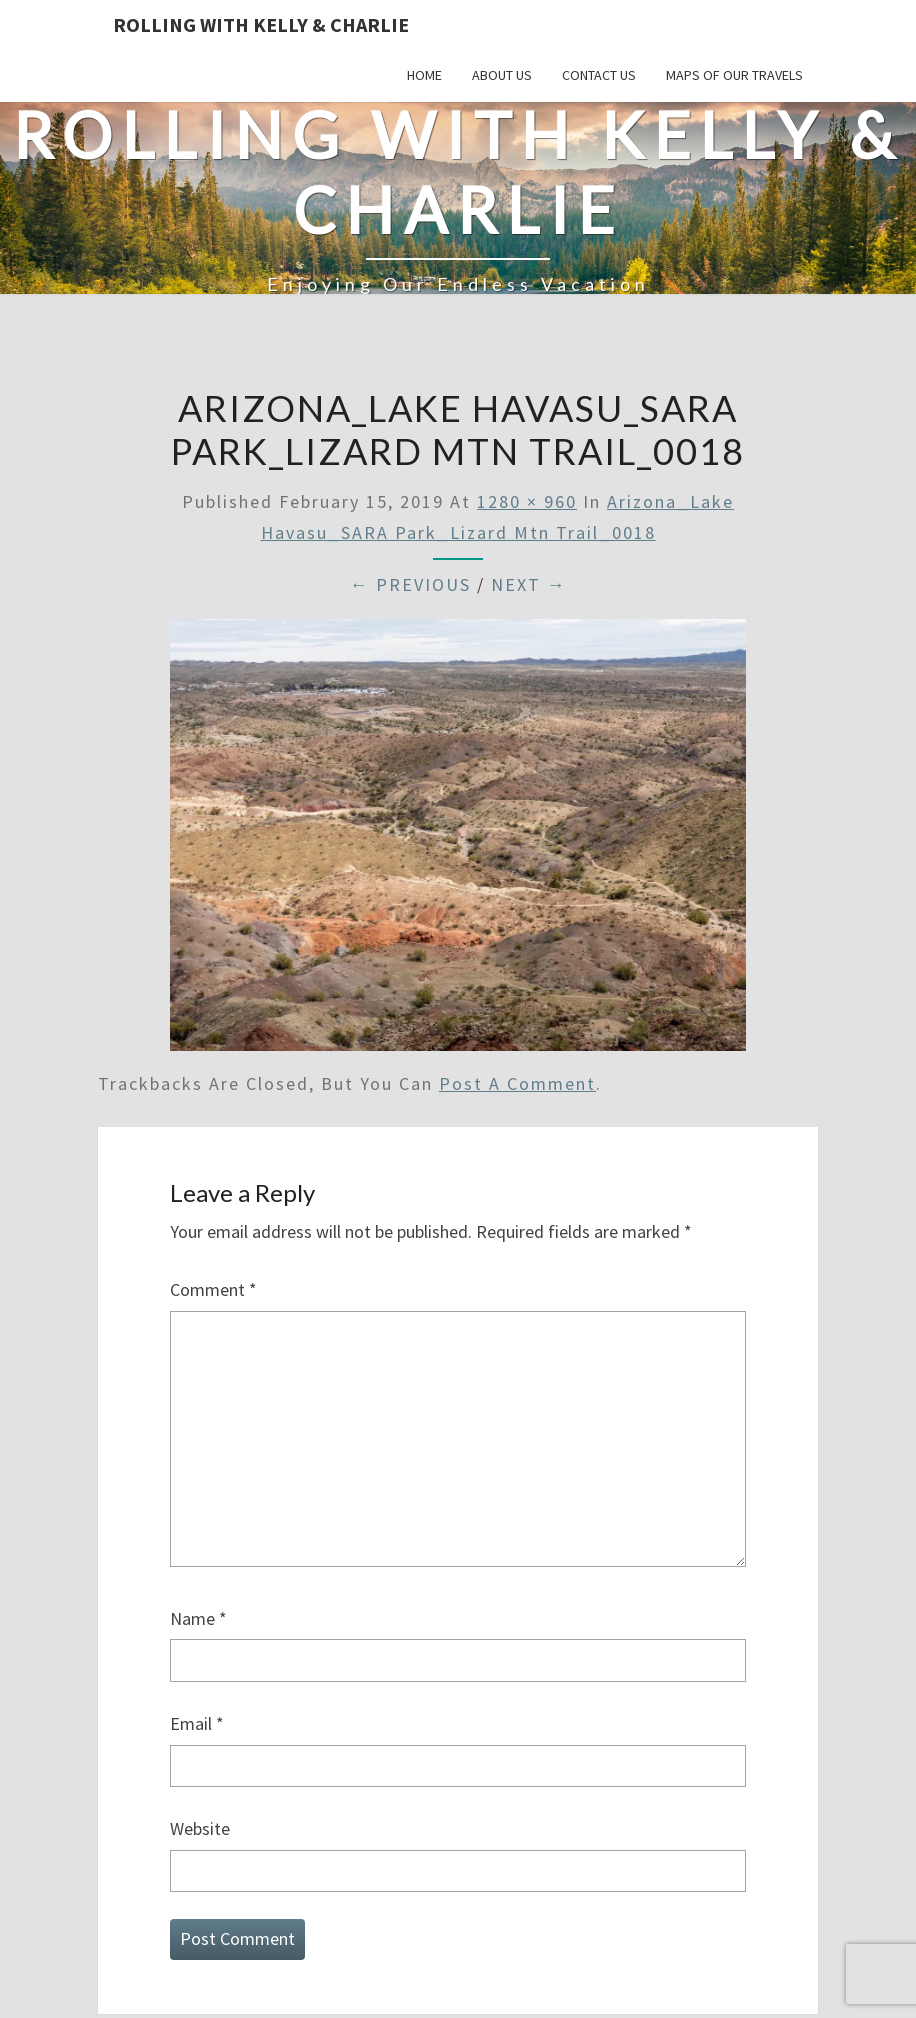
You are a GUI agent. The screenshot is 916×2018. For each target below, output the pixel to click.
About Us (502, 75)
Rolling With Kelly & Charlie (261, 24)
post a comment (517, 1083)
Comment (213, 1289)
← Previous (410, 584)
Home (424, 75)
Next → (529, 584)
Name (198, 1618)
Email (197, 1723)
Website (200, 1828)
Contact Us (599, 75)
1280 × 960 (527, 501)
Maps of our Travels (734, 75)
